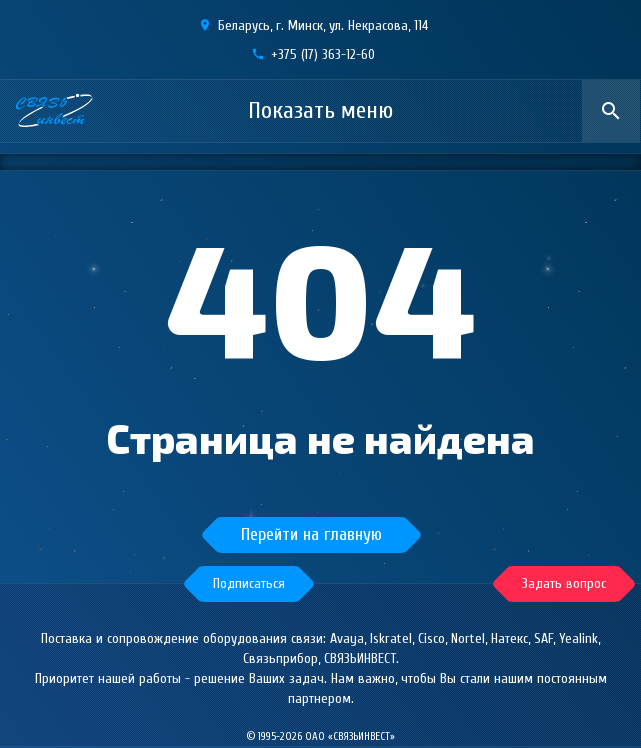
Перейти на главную (311, 534)
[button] (249, 584)
